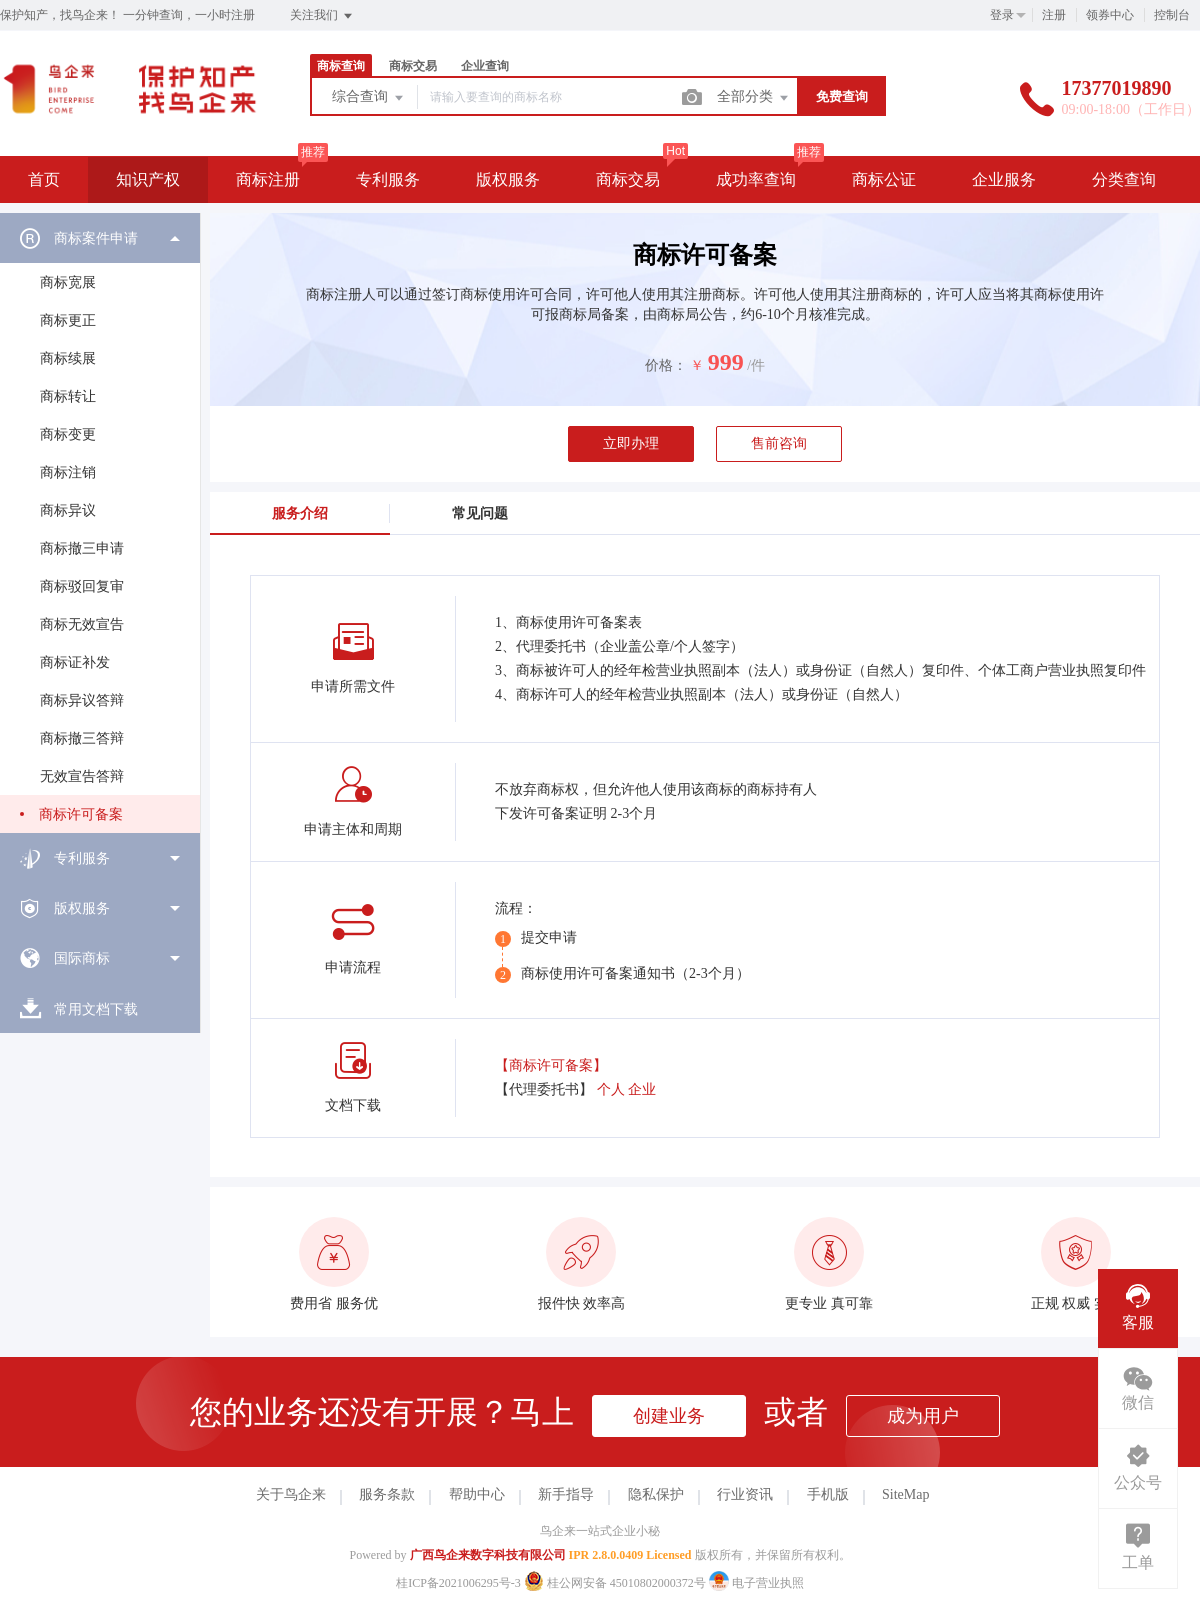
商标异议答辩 (82, 700)
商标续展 (68, 358)
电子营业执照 (756, 1583)
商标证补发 (75, 662)
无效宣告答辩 (82, 776)
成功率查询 (756, 179)
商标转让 (68, 396)
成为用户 (923, 1416)
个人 (611, 1089)
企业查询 (485, 66)
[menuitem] (100, 523)
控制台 (1172, 15)
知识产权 (148, 179)
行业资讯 (745, 1494)
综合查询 (369, 98)
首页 (44, 179)
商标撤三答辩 (82, 738)
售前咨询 (779, 443)
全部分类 (754, 98)
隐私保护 (656, 1494)
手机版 (828, 1494)
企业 (642, 1089)
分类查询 (1124, 179)
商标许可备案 (81, 814)
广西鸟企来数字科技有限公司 (488, 1555)
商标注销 (68, 472)
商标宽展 (68, 282)
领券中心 (1110, 15)
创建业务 (669, 1416)
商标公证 (884, 179)
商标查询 (341, 66)
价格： (666, 365)
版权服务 (508, 179)
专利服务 (388, 179)
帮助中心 (477, 1494)
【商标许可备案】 (551, 1065)
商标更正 (68, 320)
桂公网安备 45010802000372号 (616, 1583)
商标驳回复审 (82, 586)
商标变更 (68, 434)
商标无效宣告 (82, 624)
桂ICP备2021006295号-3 (458, 1583)
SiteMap (905, 1494)
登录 (1002, 15)
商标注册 (268, 179)
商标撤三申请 (82, 548)
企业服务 (1004, 179)
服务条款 (387, 1494)
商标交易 (413, 66)
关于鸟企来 (291, 1494)
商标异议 (68, 510)
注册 (1054, 15)
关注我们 (322, 16)
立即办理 (631, 443)
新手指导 (566, 1494)
